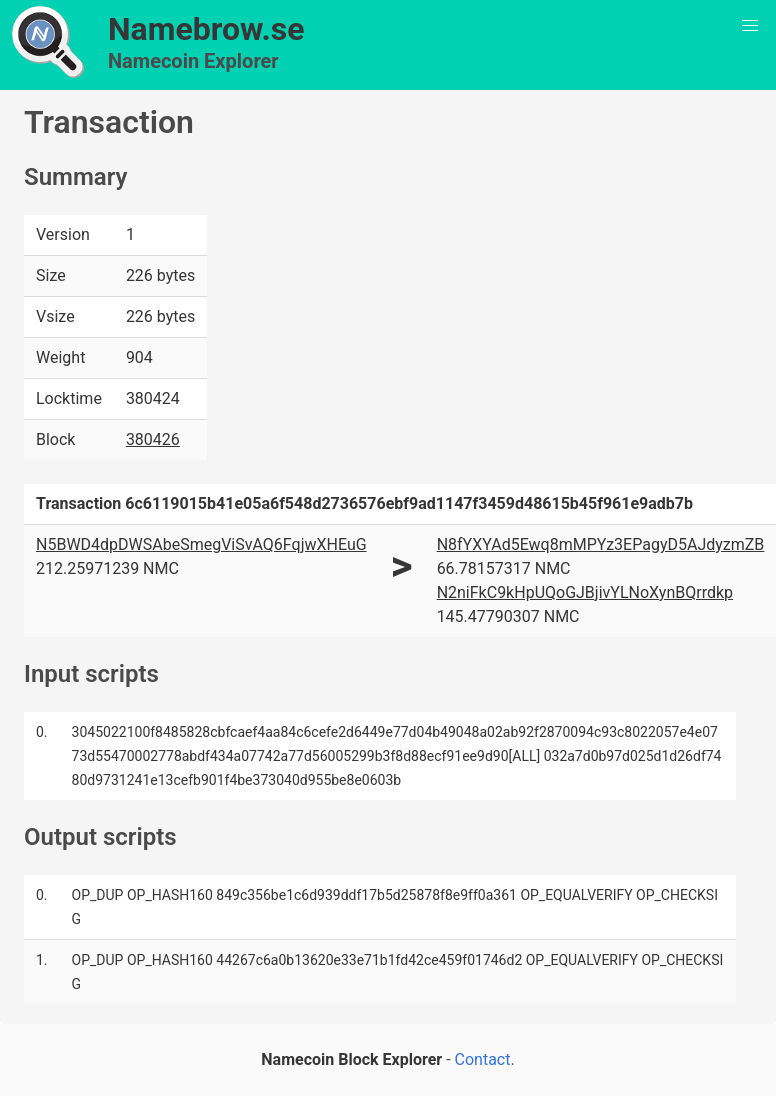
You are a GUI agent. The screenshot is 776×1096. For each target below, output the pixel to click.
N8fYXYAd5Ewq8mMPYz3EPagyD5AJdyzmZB (601, 544)
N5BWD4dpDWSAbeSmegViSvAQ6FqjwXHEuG (201, 544)
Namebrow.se (206, 29)
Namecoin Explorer (193, 61)
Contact (483, 1059)
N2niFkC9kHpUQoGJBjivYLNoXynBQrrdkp (585, 592)
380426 (153, 439)
